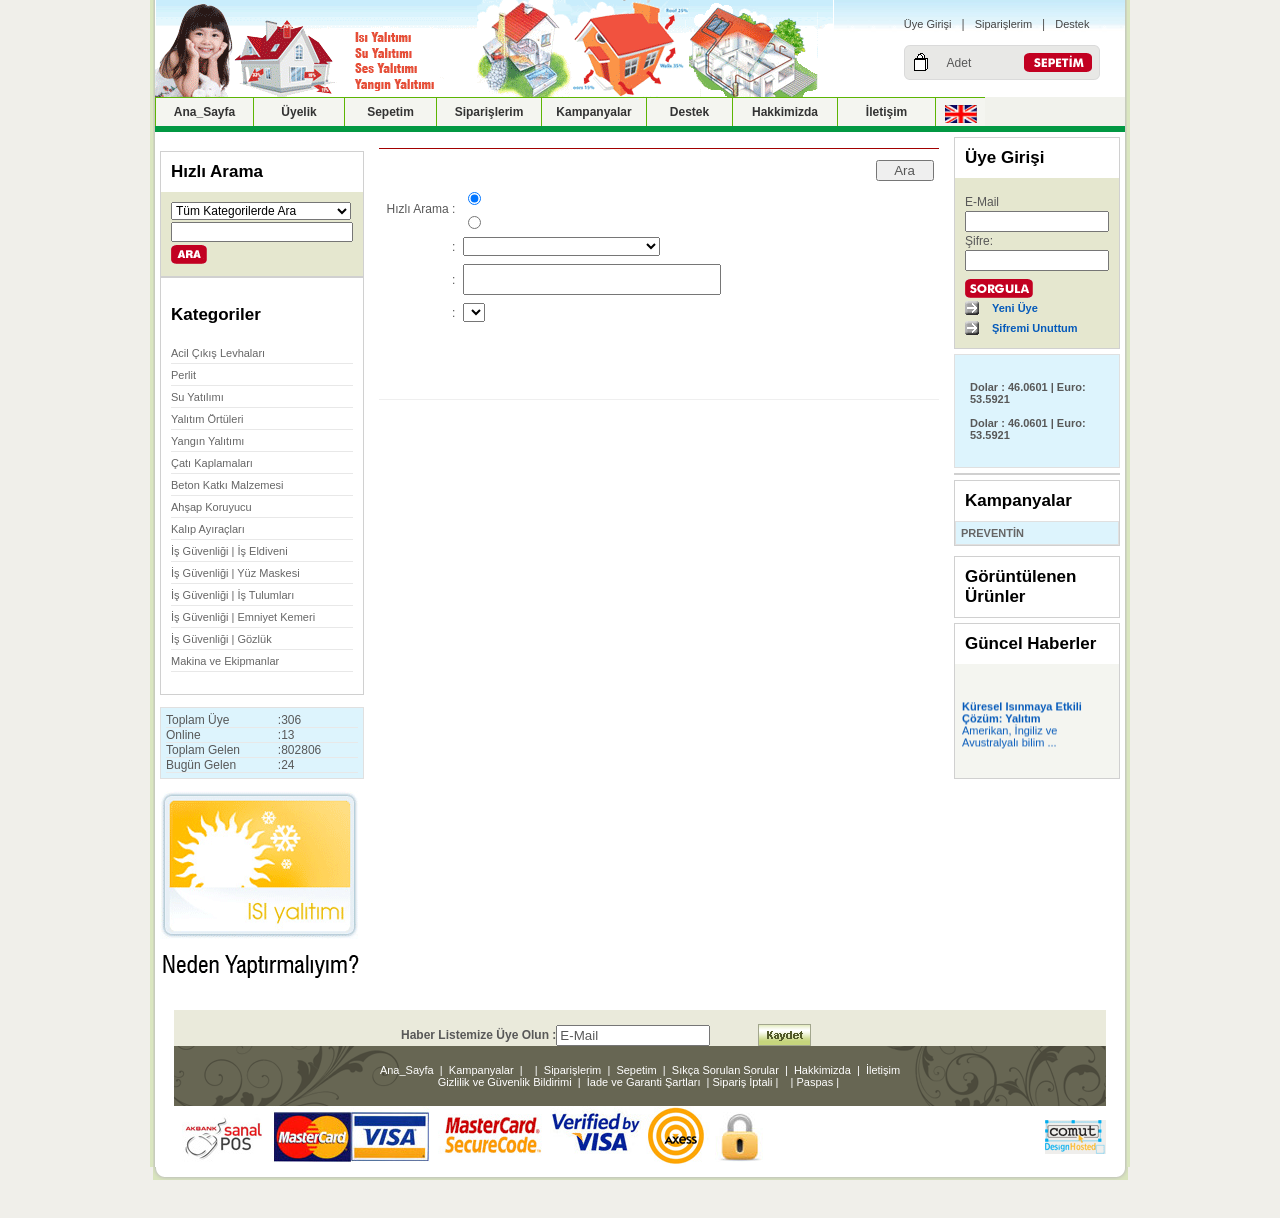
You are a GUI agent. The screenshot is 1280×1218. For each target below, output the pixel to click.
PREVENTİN (992, 533)
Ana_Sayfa (204, 112)
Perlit (183, 375)
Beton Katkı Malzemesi (227, 485)
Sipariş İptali (743, 1082)
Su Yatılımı (197, 397)
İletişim (886, 112)
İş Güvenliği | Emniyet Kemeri (243, 617)
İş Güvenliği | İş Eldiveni (229, 551)
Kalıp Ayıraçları (208, 529)
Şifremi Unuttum (1035, 328)
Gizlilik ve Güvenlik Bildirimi (505, 1082)
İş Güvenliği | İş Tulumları (232, 595)
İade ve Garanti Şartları (644, 1082)
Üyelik (298, 112)
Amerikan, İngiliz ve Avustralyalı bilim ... (1009, 739)
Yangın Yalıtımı (207, 441)
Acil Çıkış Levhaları (218, 353)
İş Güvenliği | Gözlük (221, 639)
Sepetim (390, 112)
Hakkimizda (785, 112)
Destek (1072, 24)
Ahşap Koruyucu (211, 507)
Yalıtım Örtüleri (207, 419)
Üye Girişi (928, 24)
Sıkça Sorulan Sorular (725, 1070)
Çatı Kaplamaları (212, 463)
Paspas (815, 1082)
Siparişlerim (1003, 24)
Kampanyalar (593, 112)
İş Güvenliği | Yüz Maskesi (235, 573)
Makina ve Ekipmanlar (225, 661)
